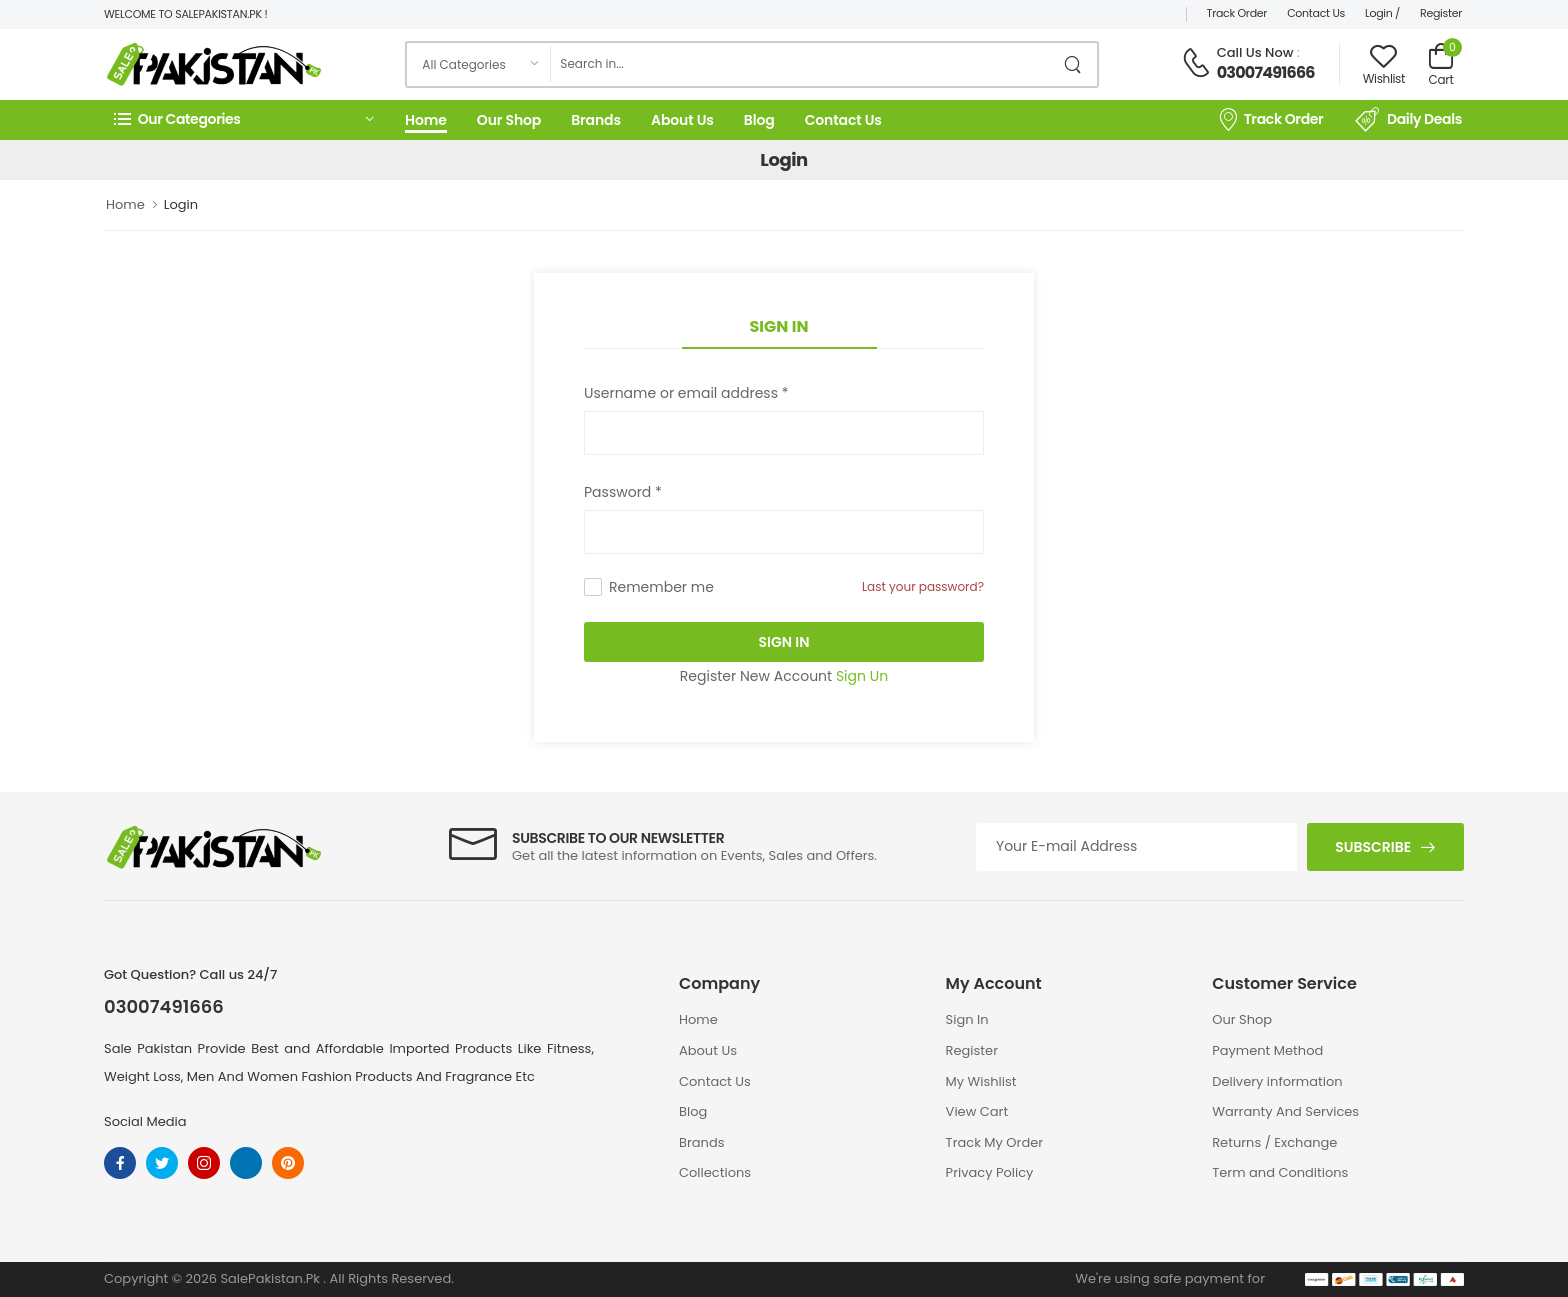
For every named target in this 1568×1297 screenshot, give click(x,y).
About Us (682, 120)
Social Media (145, 1121)
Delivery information (1277, 1081)
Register (1441, 13)
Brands (596, 120)
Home (426, 120)
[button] (244, 119)
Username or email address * (686, 393)
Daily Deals (1408, 120)
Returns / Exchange (1274, 1142)
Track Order (1237, 13)
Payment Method (1267, 1050)
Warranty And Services (1285, 1111)
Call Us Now (1255, 52)
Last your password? (923, 586)
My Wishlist (981, 1081)
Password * (623, 492)
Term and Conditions (1280, 1172)
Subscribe (1373, 847)
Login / (1382, 13)
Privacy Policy (990, 1172)
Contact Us (1316, 13)
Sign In (779, 326)
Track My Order (994, 1142)
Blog (759, 120)
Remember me (661, 587)
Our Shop (509, 120)
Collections (715, 1172)
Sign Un (862, 676)
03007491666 (1266, 72)
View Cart (977, 1111)
